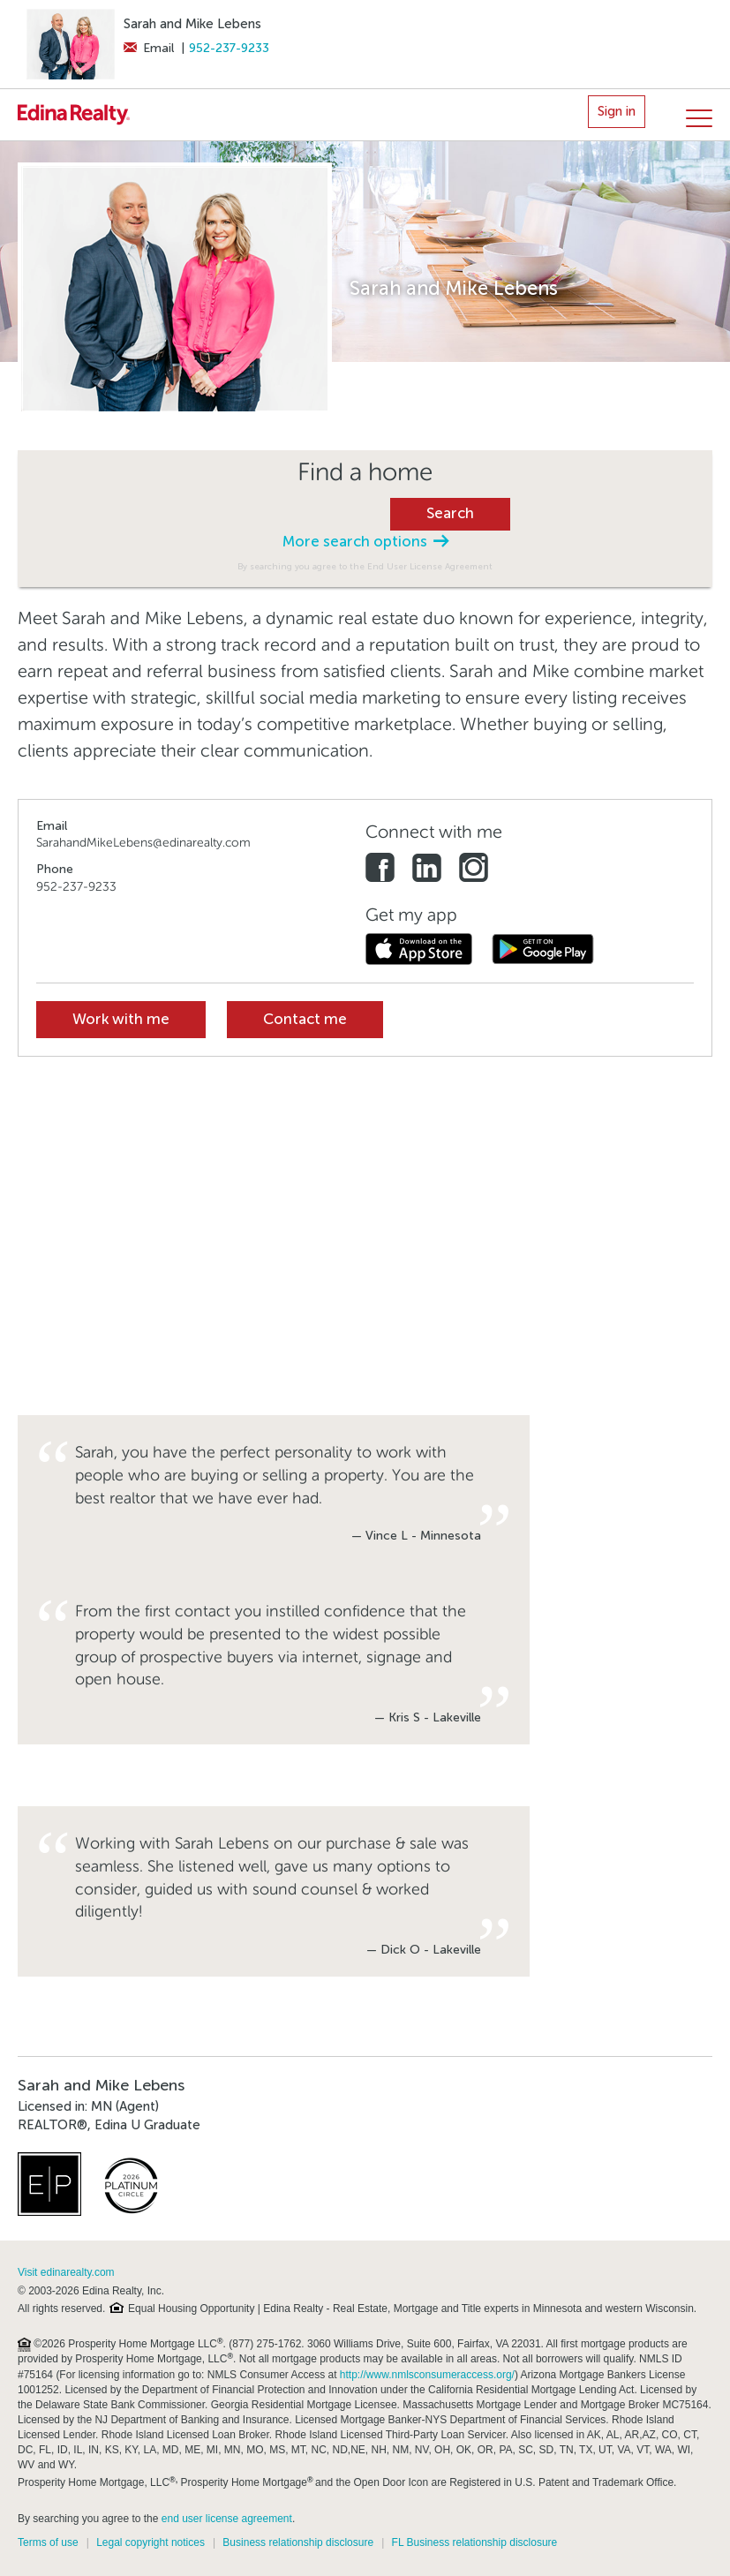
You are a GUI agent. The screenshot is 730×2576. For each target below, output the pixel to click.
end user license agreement (227, 2518)
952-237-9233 (229, 48)
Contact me (305, 1019)
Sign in (617, 111)
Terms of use (48, 2542)
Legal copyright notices (150, 2542)
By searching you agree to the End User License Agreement (365, 566)
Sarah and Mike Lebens (192, 24)
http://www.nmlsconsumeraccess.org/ (427, 2375)
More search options (365, 541)
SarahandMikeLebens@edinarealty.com (143, 842)
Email (149, 48)
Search (450, 513)
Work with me (120, 1019)
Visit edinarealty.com (66, 2272)
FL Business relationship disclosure (475, 2542)
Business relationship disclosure (297, 2542)
